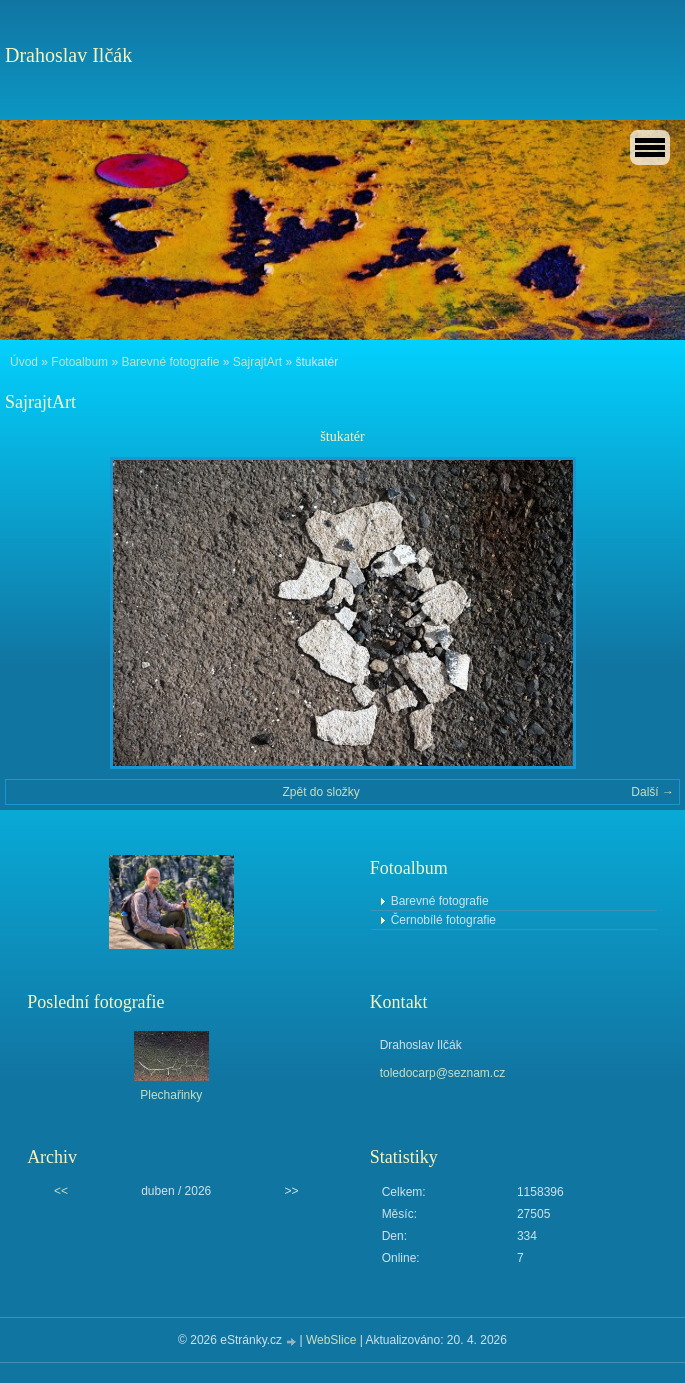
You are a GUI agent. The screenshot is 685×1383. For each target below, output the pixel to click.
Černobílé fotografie (443, 920)
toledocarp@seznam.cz (443, 1073)
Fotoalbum (79, 362)
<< (61, 1191)
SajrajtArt (257, 362)
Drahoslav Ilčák (68, 55)
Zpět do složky (320, 792)
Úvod (24, 362)
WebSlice (331, 1340)
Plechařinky (171, 1095)
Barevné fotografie (170, 362)
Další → (652, 792)
